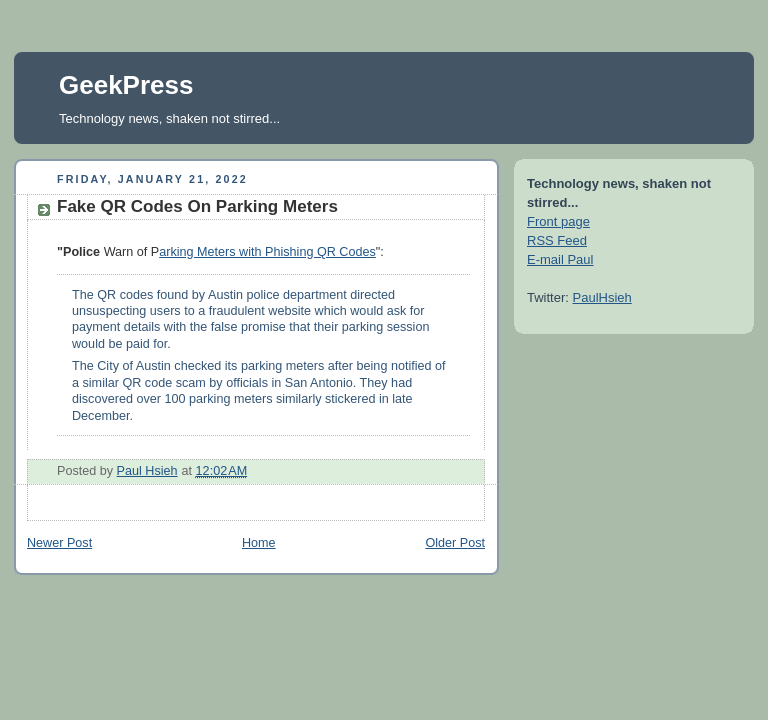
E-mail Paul (560, 259)
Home (259, 543)
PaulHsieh (602, 297)
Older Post (455, 543)
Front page (558, 221)
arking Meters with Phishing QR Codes (267, 252)
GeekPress (126, 85)
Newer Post (59, 543)
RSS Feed (557, 240)
